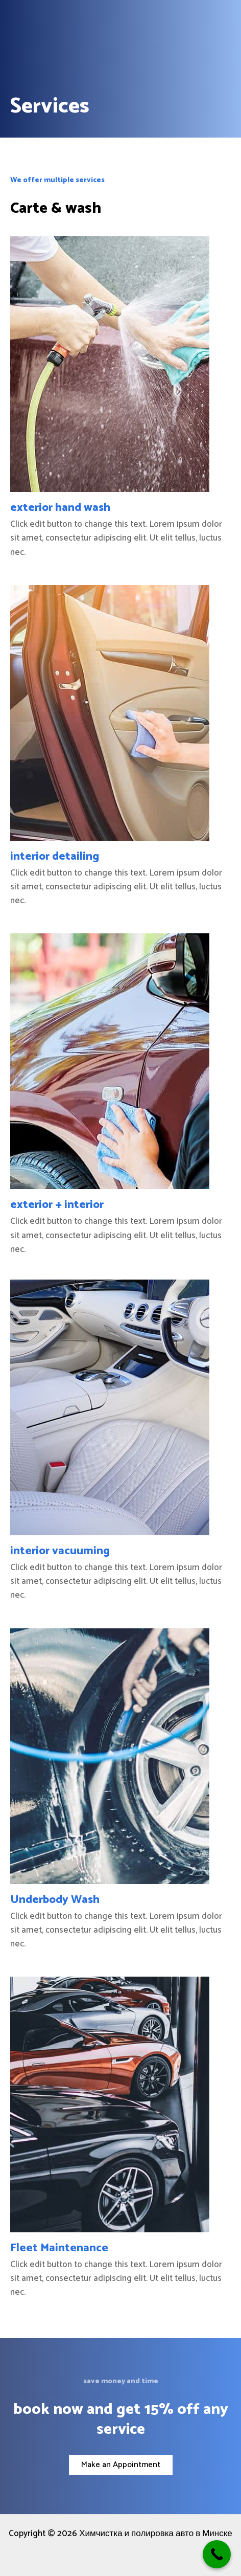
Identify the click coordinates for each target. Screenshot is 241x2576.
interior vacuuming (60, 1551)
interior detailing (54, 856)
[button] (121, 2465)
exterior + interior (57, 1205)
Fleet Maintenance (59, 2248)
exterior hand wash (60, 508)
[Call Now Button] (217, 2554)
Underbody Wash (55, 1900)
